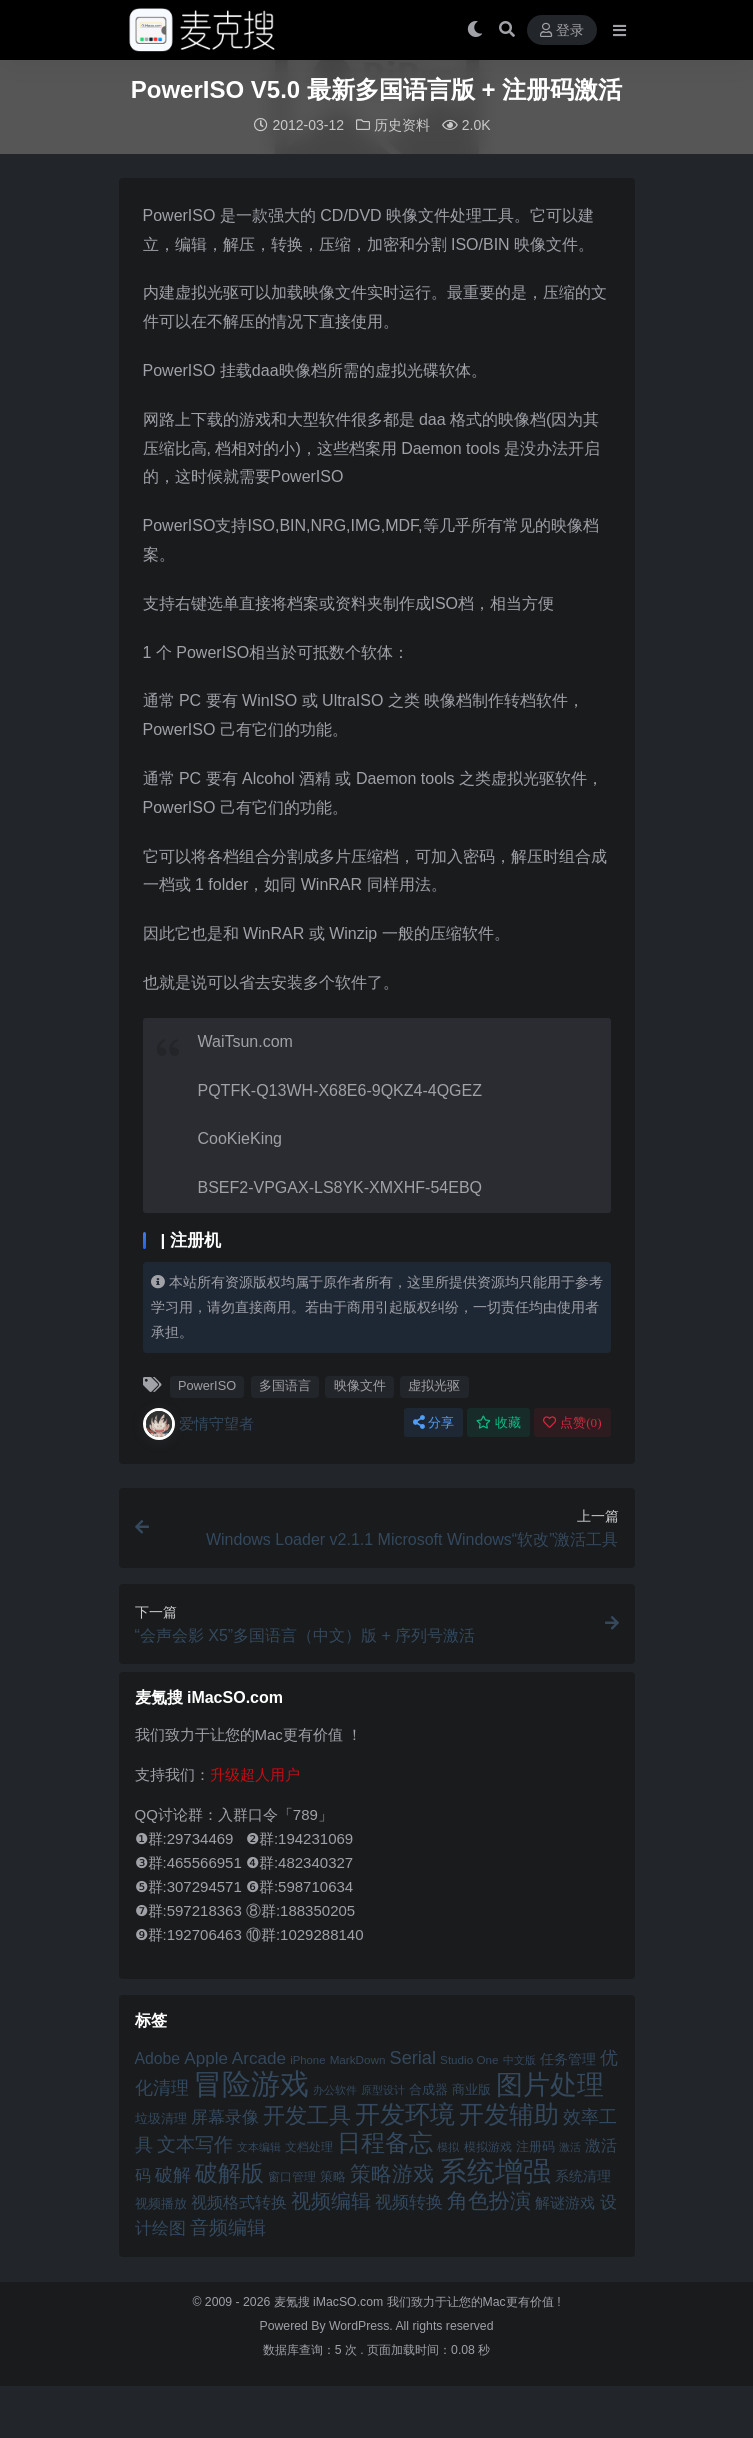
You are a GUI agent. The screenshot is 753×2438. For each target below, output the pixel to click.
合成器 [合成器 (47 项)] (428, 2088)
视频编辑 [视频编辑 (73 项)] (331, 2200)
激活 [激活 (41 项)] (570, 2146)
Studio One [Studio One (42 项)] (469, 2058)
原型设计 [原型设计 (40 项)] (383, 2089)
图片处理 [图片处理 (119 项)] (550, 2084)
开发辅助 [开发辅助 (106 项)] (509, 2113)
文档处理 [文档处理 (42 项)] (309, 2145)
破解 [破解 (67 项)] (173, 2173)
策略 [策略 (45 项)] (333, 2176)
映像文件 (360, 1384)
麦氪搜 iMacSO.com (330, 2301)
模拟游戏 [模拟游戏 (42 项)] (488, 2145)
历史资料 (402, 125)
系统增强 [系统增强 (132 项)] (495, 2170)
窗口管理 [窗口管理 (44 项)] (292, 2176)
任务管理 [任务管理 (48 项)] (568, 2058)
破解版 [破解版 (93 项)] (229, 2172)
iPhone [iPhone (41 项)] (307, 2059)
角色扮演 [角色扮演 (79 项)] (489, 2199)
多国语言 (285, 1384)
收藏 (498, 1421)
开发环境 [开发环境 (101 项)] (405, 2113)
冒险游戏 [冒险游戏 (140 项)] (251, 2082)
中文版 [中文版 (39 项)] (519, 2059)
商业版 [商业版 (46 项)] (471, 2088)
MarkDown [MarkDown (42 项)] (358, 2058)
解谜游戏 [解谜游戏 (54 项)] (565, 2201)
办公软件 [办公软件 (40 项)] (335, 2089)
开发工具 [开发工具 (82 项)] (307, 2115)
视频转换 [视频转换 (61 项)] (409, 2201)
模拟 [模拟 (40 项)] (448, 2146)
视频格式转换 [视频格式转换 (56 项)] (239, 2201)
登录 (562, 30)
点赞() (572, 1421)
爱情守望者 (198, 1423)
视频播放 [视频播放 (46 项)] (161, 2202)
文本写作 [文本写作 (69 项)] (195, 2143)
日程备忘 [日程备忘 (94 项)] (385, 2142)
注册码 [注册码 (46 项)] (535, 2145)
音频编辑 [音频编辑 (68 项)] (228, 2226)
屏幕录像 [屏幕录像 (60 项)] (225, 2116)
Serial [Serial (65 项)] (413, 2057)
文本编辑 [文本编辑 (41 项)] (259, 2146)
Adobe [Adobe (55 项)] (158, 2057)
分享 (433, 1421)
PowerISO (207, 1384)
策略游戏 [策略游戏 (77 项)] (392, 2172)
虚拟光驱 (434, 1384)
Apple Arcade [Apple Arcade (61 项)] (235, 2057)
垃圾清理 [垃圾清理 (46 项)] (161, 2117)
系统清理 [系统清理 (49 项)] (583, 2175)
